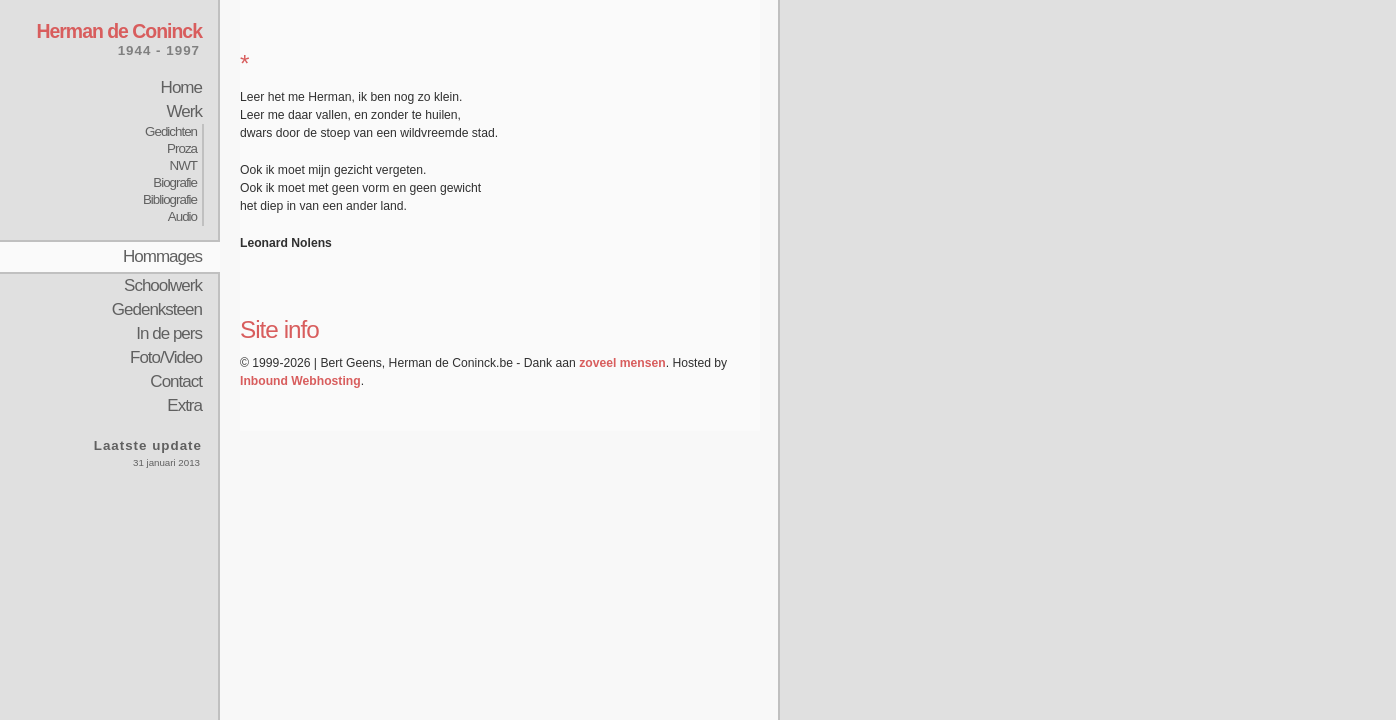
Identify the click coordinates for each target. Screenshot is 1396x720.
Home (181, 87)
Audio (182, 216)
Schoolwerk (163, 285)
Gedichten (171, 131)
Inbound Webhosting (300, 381)
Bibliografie (170, 199)
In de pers (169, 333)
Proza (182, 148)
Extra (184, 405)
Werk (184, 111)
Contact (176, 381)
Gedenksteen (157, 309)
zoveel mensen (622, 363)
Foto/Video (166, 357)
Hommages (162, 256)
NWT (183, 165)
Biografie (175, 182)
